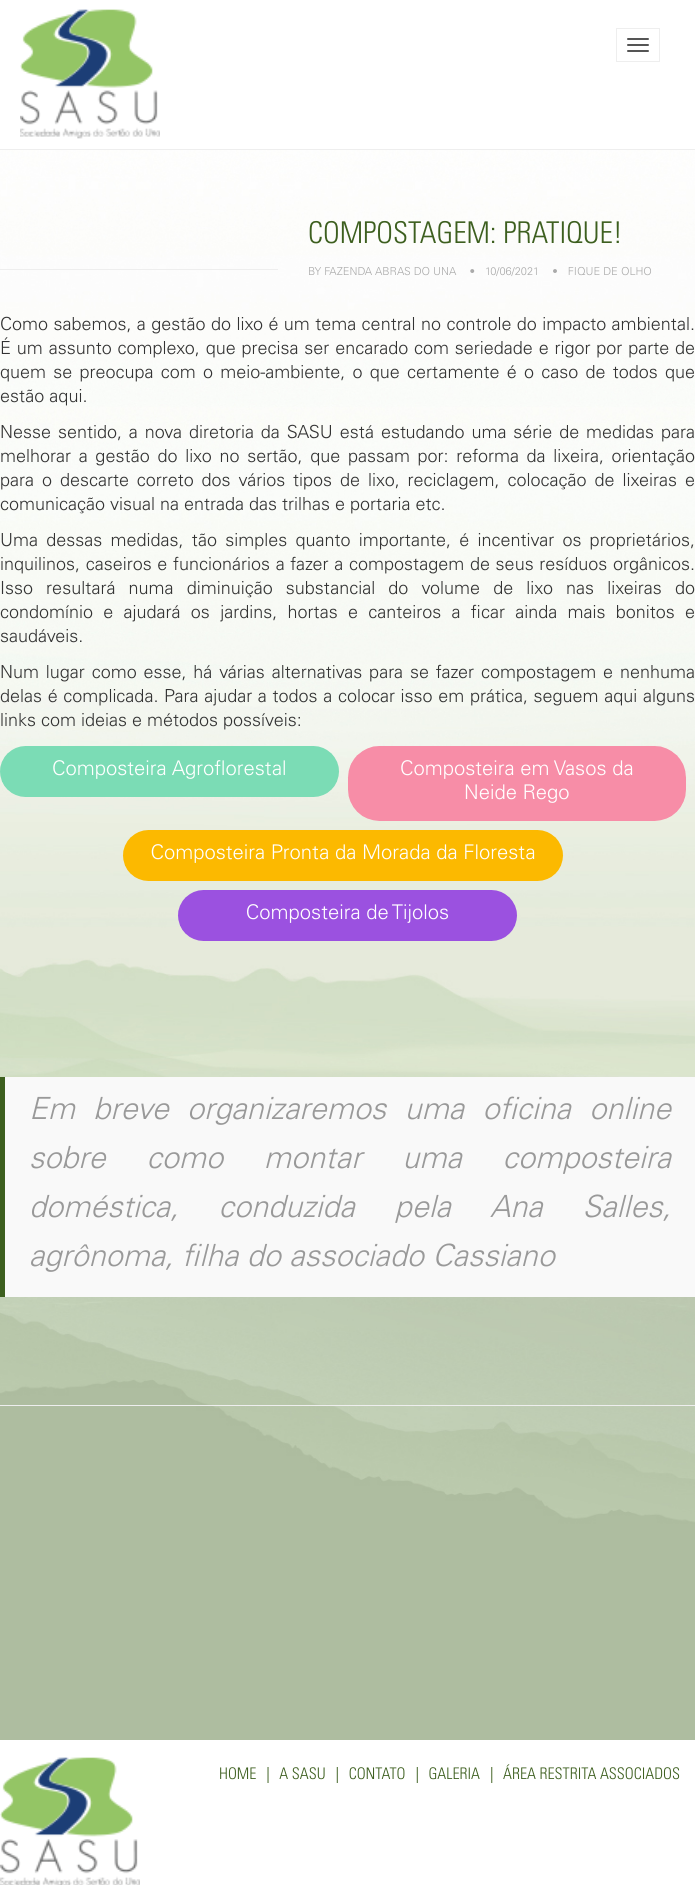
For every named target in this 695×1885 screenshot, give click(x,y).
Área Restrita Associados (591, 1776)
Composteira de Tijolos (348, 914)
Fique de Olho (610, 273)
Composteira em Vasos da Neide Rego (517, 782)
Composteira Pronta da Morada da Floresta (342, 854)
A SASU (302, 1776)
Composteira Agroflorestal (169, 770)
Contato (377, 1776)
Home (237, 1776)
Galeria (454, 1776)
